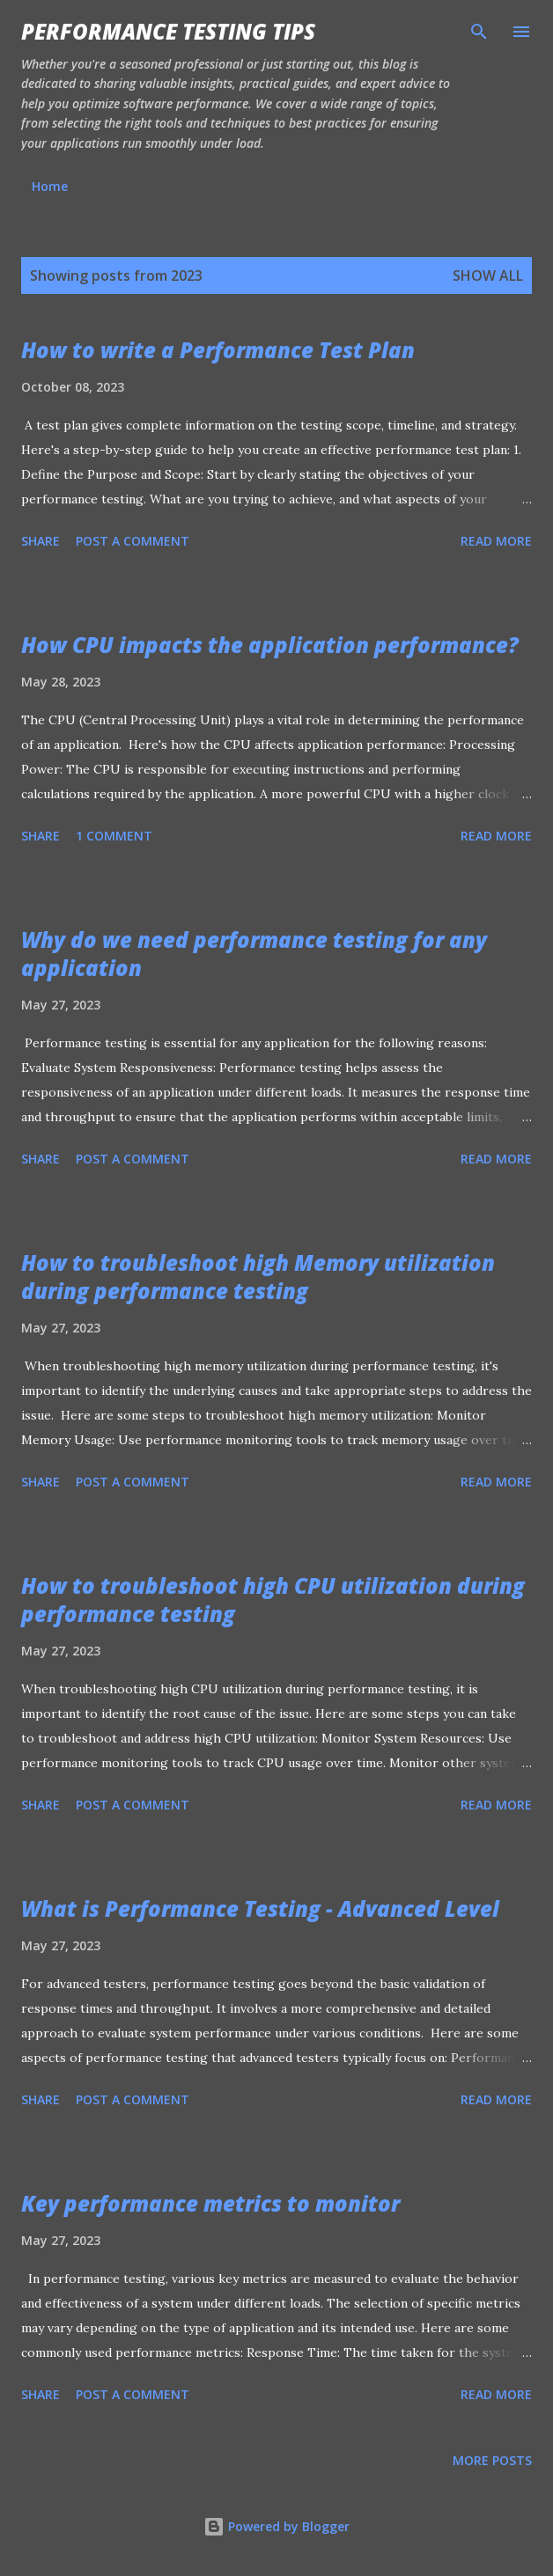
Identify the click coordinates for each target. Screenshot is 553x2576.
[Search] (479, 31)
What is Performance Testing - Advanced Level (260, 1908)
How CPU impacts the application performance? (270, 644)
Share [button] (40, 540)
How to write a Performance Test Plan (218, 349)
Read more (496, 540)
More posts (492, 2460)
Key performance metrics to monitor (210, 2203)
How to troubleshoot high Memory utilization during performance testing (258, 1276)
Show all (488, 275)
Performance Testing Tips (168, 31)
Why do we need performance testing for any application (254, 953)
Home (50, 186)
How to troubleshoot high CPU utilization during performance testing (273, 1599)
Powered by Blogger (276, 2526)
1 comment (114, 835)
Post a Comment (132, 540)
